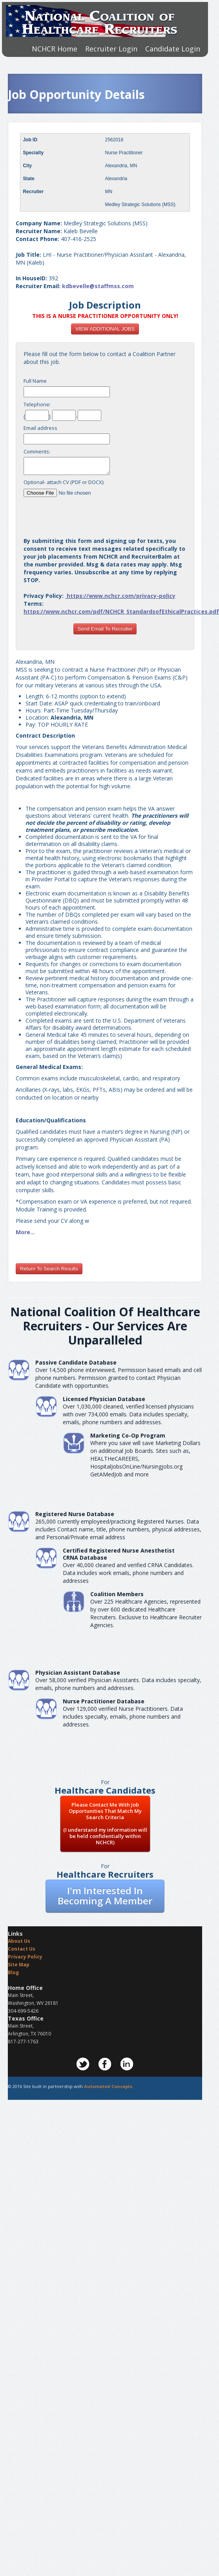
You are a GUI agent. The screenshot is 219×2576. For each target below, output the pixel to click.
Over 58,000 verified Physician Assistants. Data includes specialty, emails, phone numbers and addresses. (118, 1684)
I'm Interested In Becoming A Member (105, 1895)
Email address (40, 427)
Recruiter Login (111, 48)
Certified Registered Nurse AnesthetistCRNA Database (119, 1554)
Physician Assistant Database (77, 1672)
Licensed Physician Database (104, 1399)
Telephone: (37, 404)
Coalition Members (117, 1594)
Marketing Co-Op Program (127, 1435)
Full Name (35, 380)
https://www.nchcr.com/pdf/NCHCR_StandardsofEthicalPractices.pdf (121, 611)
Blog (13, 1972)
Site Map (18, 1964)
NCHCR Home (54, 48)
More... (25, 1232)
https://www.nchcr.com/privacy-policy (121, 595)
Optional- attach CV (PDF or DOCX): (64, 482)
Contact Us (21, 1949)
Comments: (37, 451)
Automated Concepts (108, 2086)
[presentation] (105, 514)
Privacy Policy (25, 1956)
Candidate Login (172, 48)
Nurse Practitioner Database (103, 1701)
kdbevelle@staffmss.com (98, 286)
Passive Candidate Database (76, 1362)
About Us (19, 1941)
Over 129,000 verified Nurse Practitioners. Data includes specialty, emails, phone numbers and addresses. (123, 1716)
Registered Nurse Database (74, 1514)
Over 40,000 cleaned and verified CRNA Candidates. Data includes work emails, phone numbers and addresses (128, 1572)
